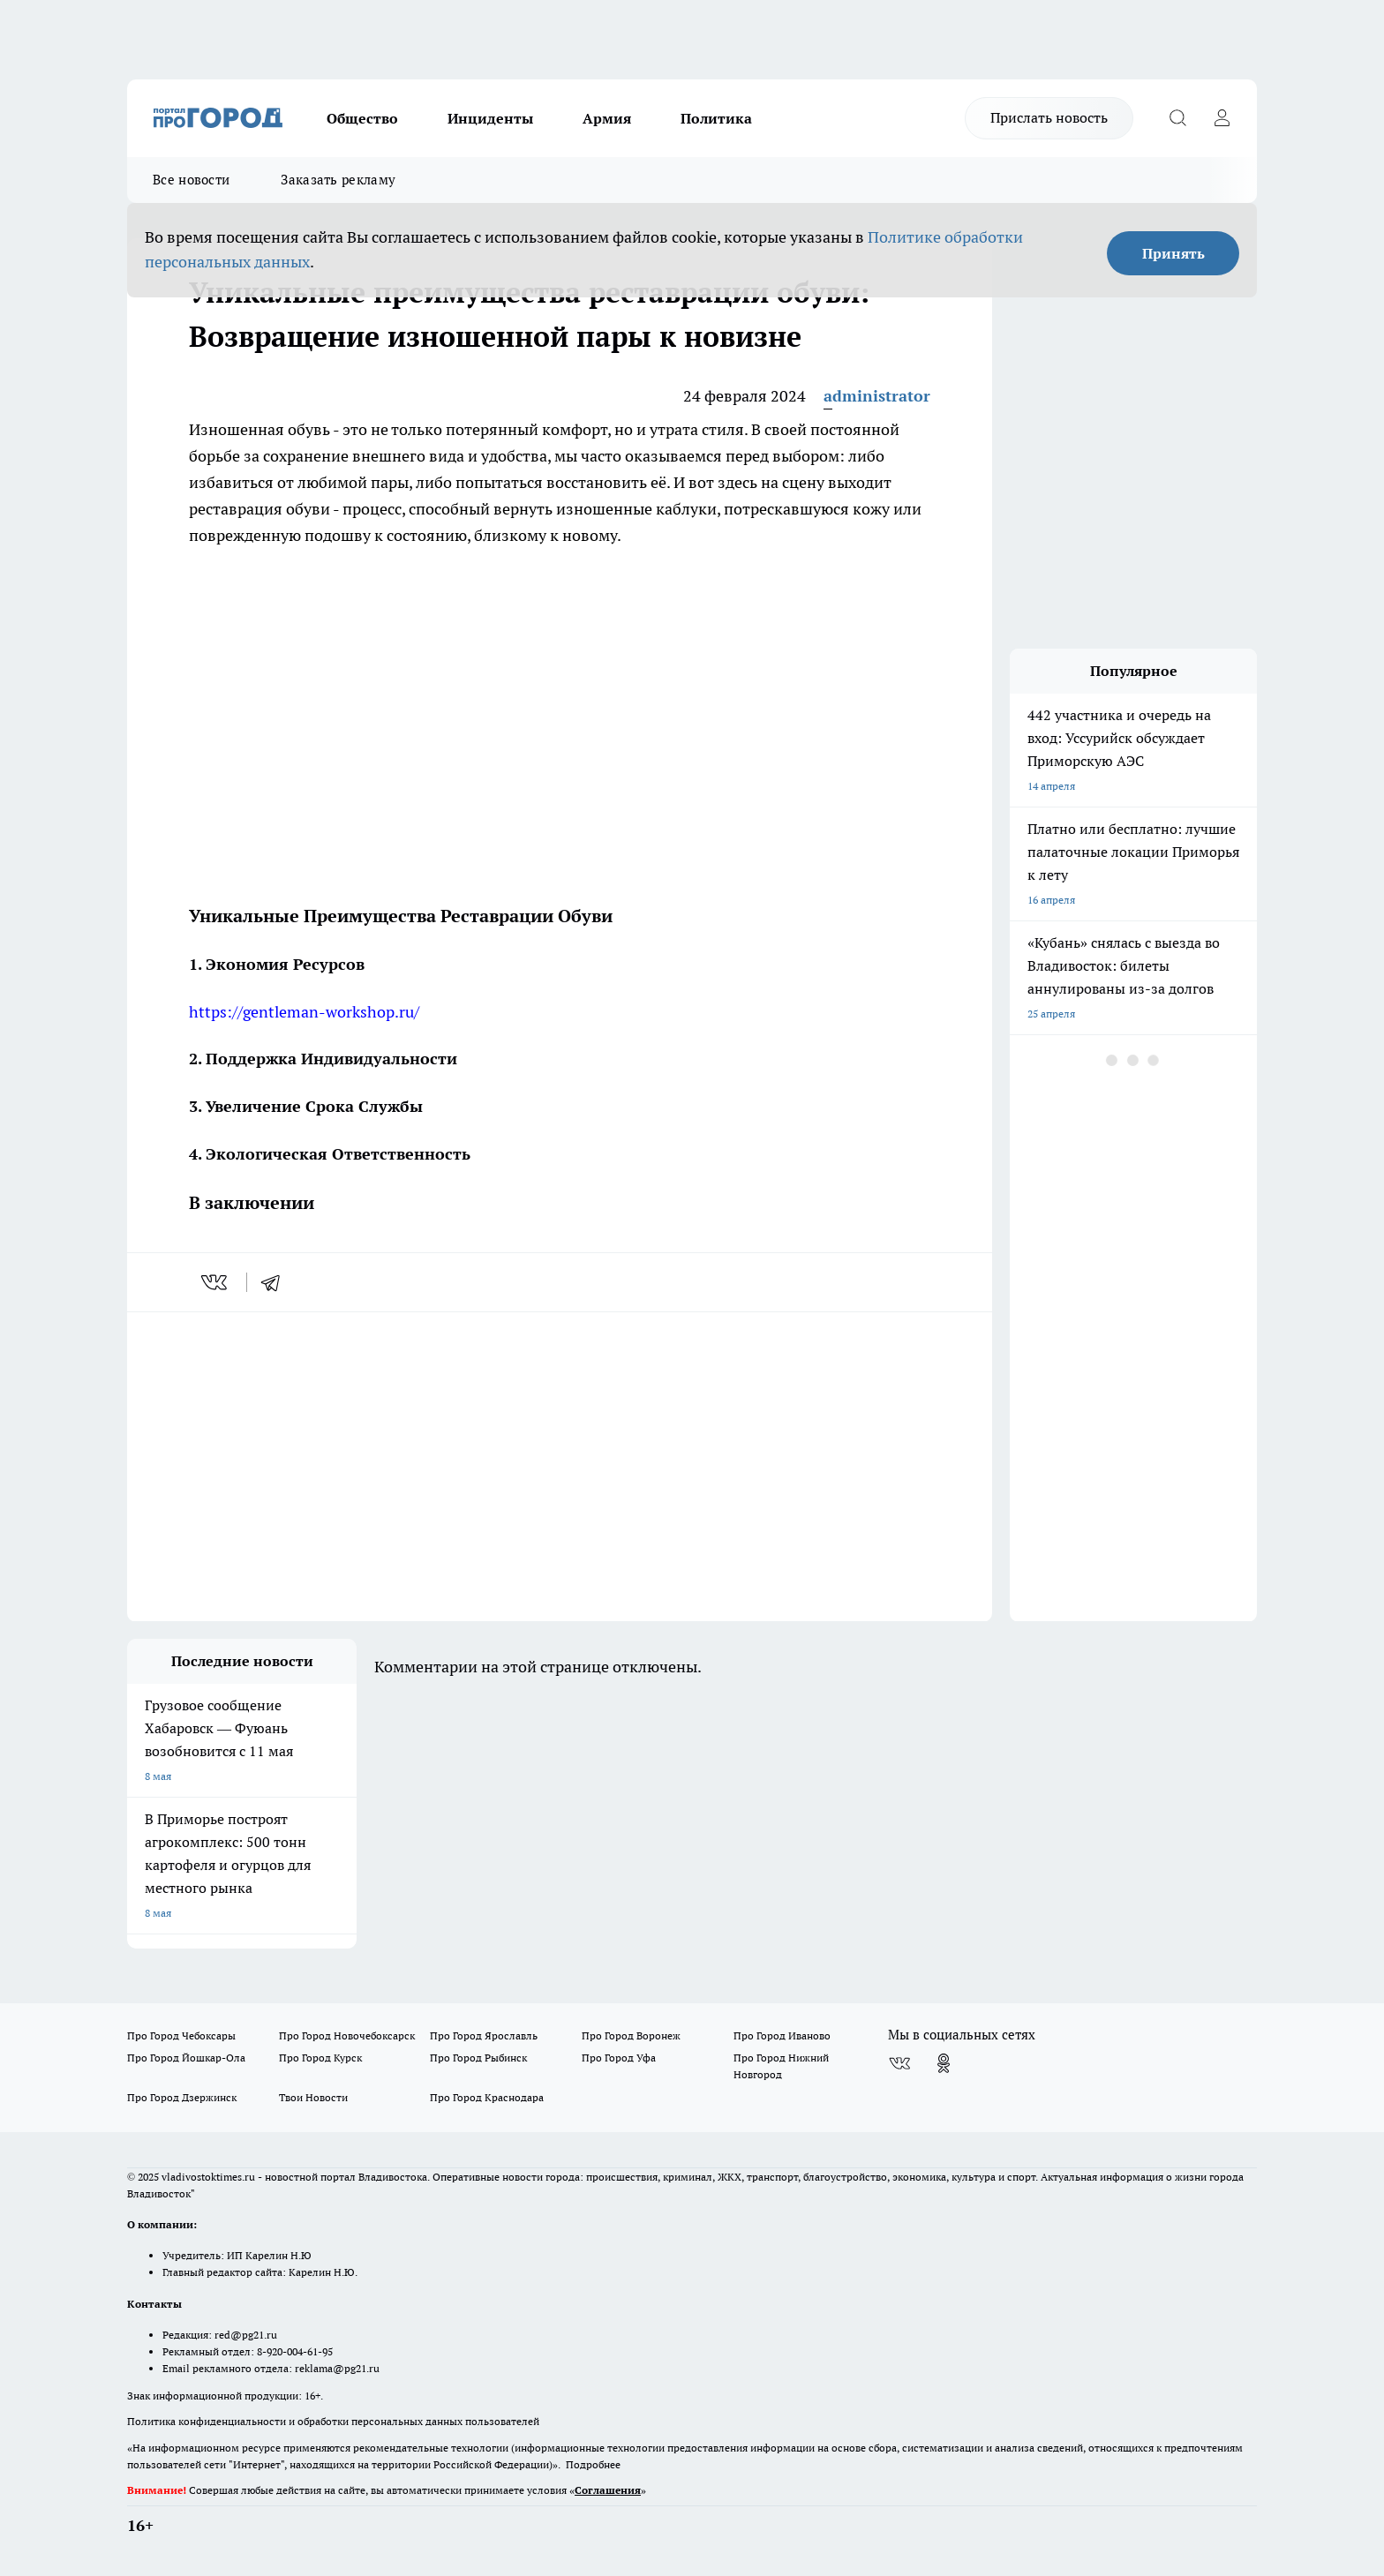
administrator (877, 396)
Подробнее (593, 2464)
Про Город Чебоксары (181, 2035)
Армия (607, 118)
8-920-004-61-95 (295, 2351)
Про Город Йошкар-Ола (186, 2057)
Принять (1173, 253)
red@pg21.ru (245, 2334)
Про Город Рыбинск (478, 2057)
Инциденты (490, 118)
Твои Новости (313, 2097)
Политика (716, 118)
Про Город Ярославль (484, 2035)
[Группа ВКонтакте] (899, 2063)
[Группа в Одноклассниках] (943, 2063)
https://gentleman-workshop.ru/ (304, 1012)
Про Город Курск (320, 2057)
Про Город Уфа (619, 2057)
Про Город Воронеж (631, 2035)
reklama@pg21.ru (337, 2368)
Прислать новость (1049, 117)
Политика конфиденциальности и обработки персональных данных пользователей (333, 2421)
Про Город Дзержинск (182, 2097)
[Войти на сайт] (1221, 118)
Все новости (191, 179)
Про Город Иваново (782, 2035)
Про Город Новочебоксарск (347, 2035)
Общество (362, 118)
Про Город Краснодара (487, 2097)
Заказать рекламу (338, 179)
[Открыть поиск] (1177, 118)
